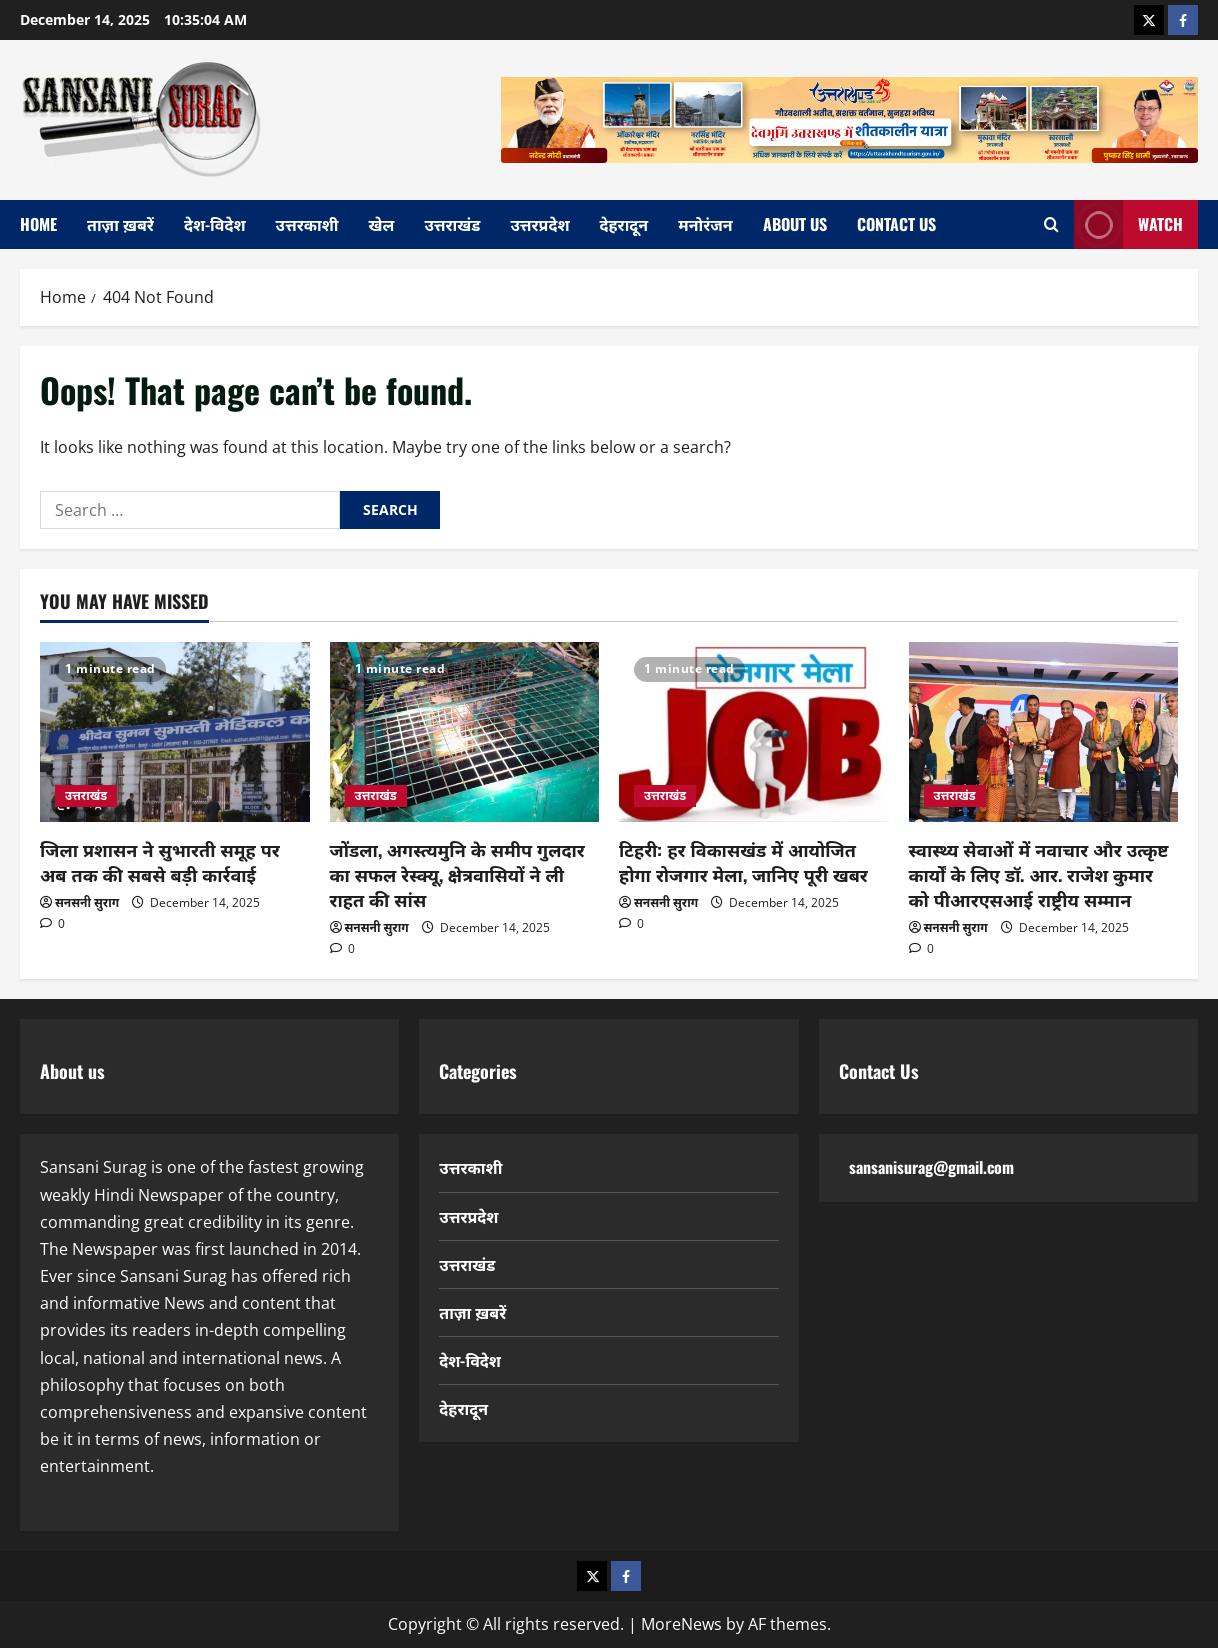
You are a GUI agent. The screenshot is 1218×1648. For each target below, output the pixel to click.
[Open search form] (1051, 224)
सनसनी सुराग (87, 902)
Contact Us (896, 224)
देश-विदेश (215, 224)
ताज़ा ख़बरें (120, 224)
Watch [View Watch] (1128, 224)
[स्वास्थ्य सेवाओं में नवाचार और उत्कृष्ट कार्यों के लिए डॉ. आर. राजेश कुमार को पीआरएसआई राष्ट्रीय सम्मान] (1044, 732)
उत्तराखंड (452, 224)
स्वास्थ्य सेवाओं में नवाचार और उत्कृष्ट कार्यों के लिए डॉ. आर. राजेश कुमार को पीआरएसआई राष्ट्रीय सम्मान (1039, 874)
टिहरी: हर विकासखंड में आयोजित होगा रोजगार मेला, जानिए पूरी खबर (743, 861)
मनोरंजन (705, 224)
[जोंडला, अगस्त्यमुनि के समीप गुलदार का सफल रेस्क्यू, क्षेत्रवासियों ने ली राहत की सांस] (465, 732)
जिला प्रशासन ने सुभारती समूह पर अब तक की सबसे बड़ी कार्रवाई (160, 861)
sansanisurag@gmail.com (931, 1167)
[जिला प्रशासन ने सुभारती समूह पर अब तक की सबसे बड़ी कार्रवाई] (175, 732)
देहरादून (624, 224)
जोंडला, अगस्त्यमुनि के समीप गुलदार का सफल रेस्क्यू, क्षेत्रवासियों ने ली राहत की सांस (457, 874)
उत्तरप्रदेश (539, 224)
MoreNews (681, 1624)
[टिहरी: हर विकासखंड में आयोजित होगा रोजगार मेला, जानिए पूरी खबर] (754, 732)
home (38, 224)
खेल (382, 224)
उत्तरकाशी (307, 224)
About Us (795, 224)
